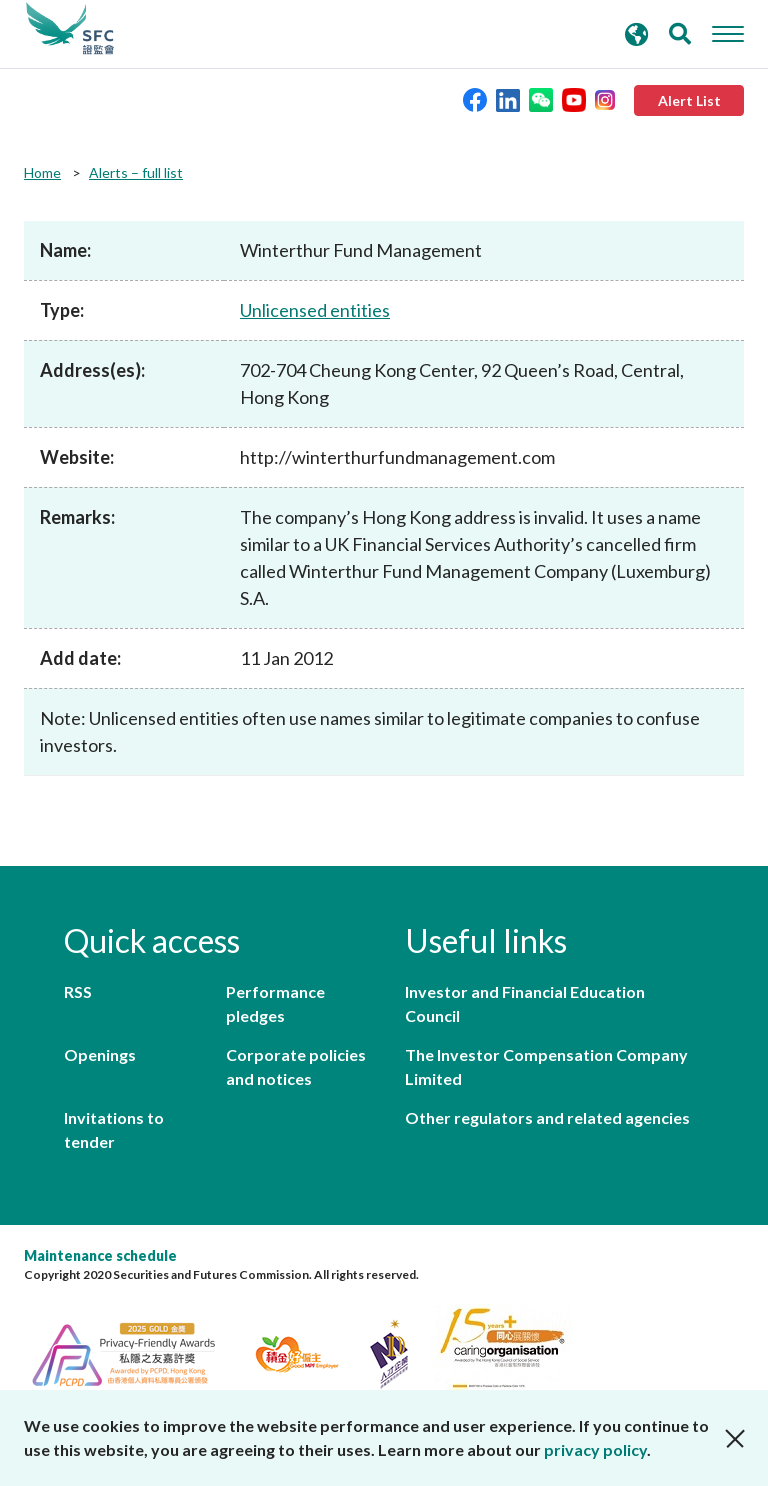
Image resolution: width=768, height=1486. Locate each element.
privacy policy (595, 1449)
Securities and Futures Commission (70, 29)
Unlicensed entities (315, 310)
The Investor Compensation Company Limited (546, 1066)
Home (42, 172)
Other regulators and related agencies (547, 1117)
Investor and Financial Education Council (525, 1003)
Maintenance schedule (100, 1255)
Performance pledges (275, 1003)
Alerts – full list (136, 172)
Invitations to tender (114, 1129)
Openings (100, 1054)
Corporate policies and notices (296, 1066)
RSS (78, 991)
